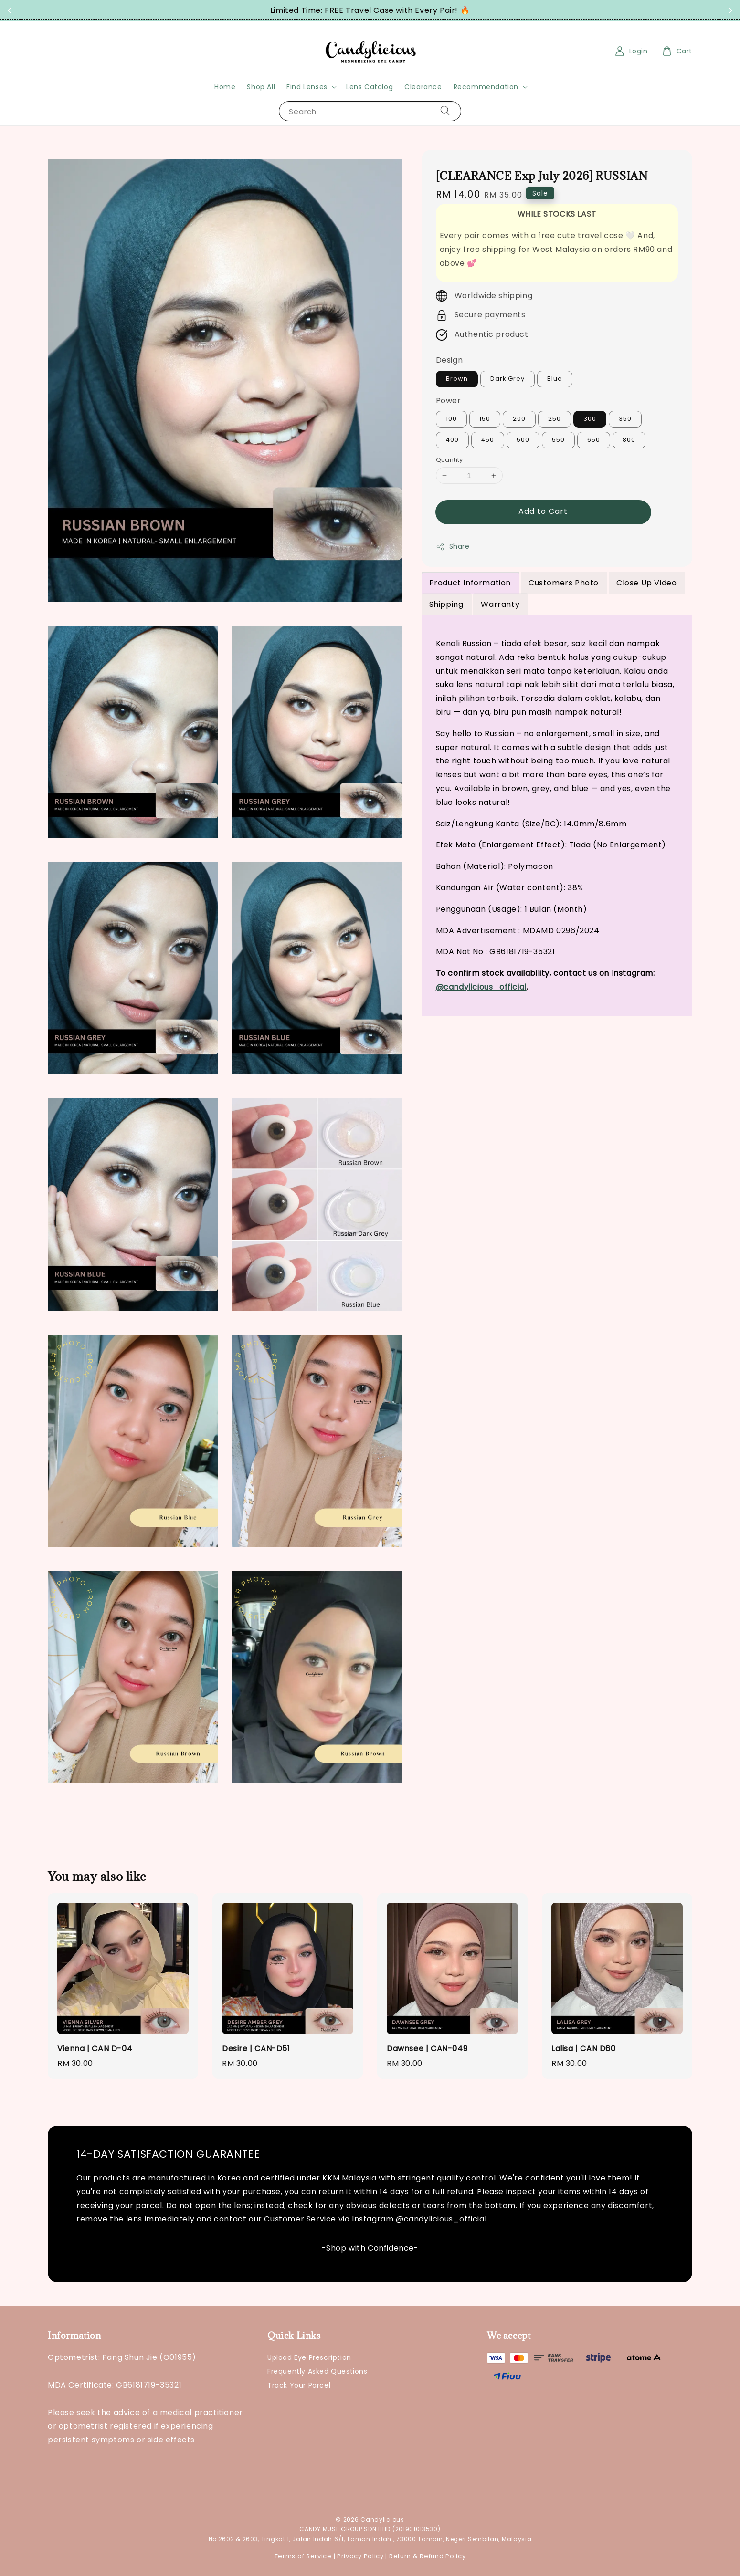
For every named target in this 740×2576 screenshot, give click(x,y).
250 (554, 419)
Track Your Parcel (298, 2385)
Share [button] (453, 546)
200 (519, 419)
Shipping (446, 604)
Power (448, 400)
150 (484, 419)
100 (451, 419)
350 (625, 419)
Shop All (261, 87)
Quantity (449, 459)
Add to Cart (543, 511)
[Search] (445, 111)
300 (589, 419)
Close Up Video (646, 582)
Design (449, 360)
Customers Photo (564, 582)
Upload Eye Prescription (309, 2357)
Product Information (470, 582)
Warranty (500, 604)
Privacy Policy (360, 2556)
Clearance (423, 87)
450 (487, 440)
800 (629, 440)
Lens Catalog (369, 87)
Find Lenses (307, 87)
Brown (457, 379)
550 (558, 440)
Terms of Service (303, 2556)
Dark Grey (507, 379)
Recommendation (486, 87)
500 (523, 440)
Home (224, 87)
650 (593, 440)
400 (452, 440)
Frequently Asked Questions (317, 2371)
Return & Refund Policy (427, 2556)
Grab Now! (488, 10)
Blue (554, 379)
